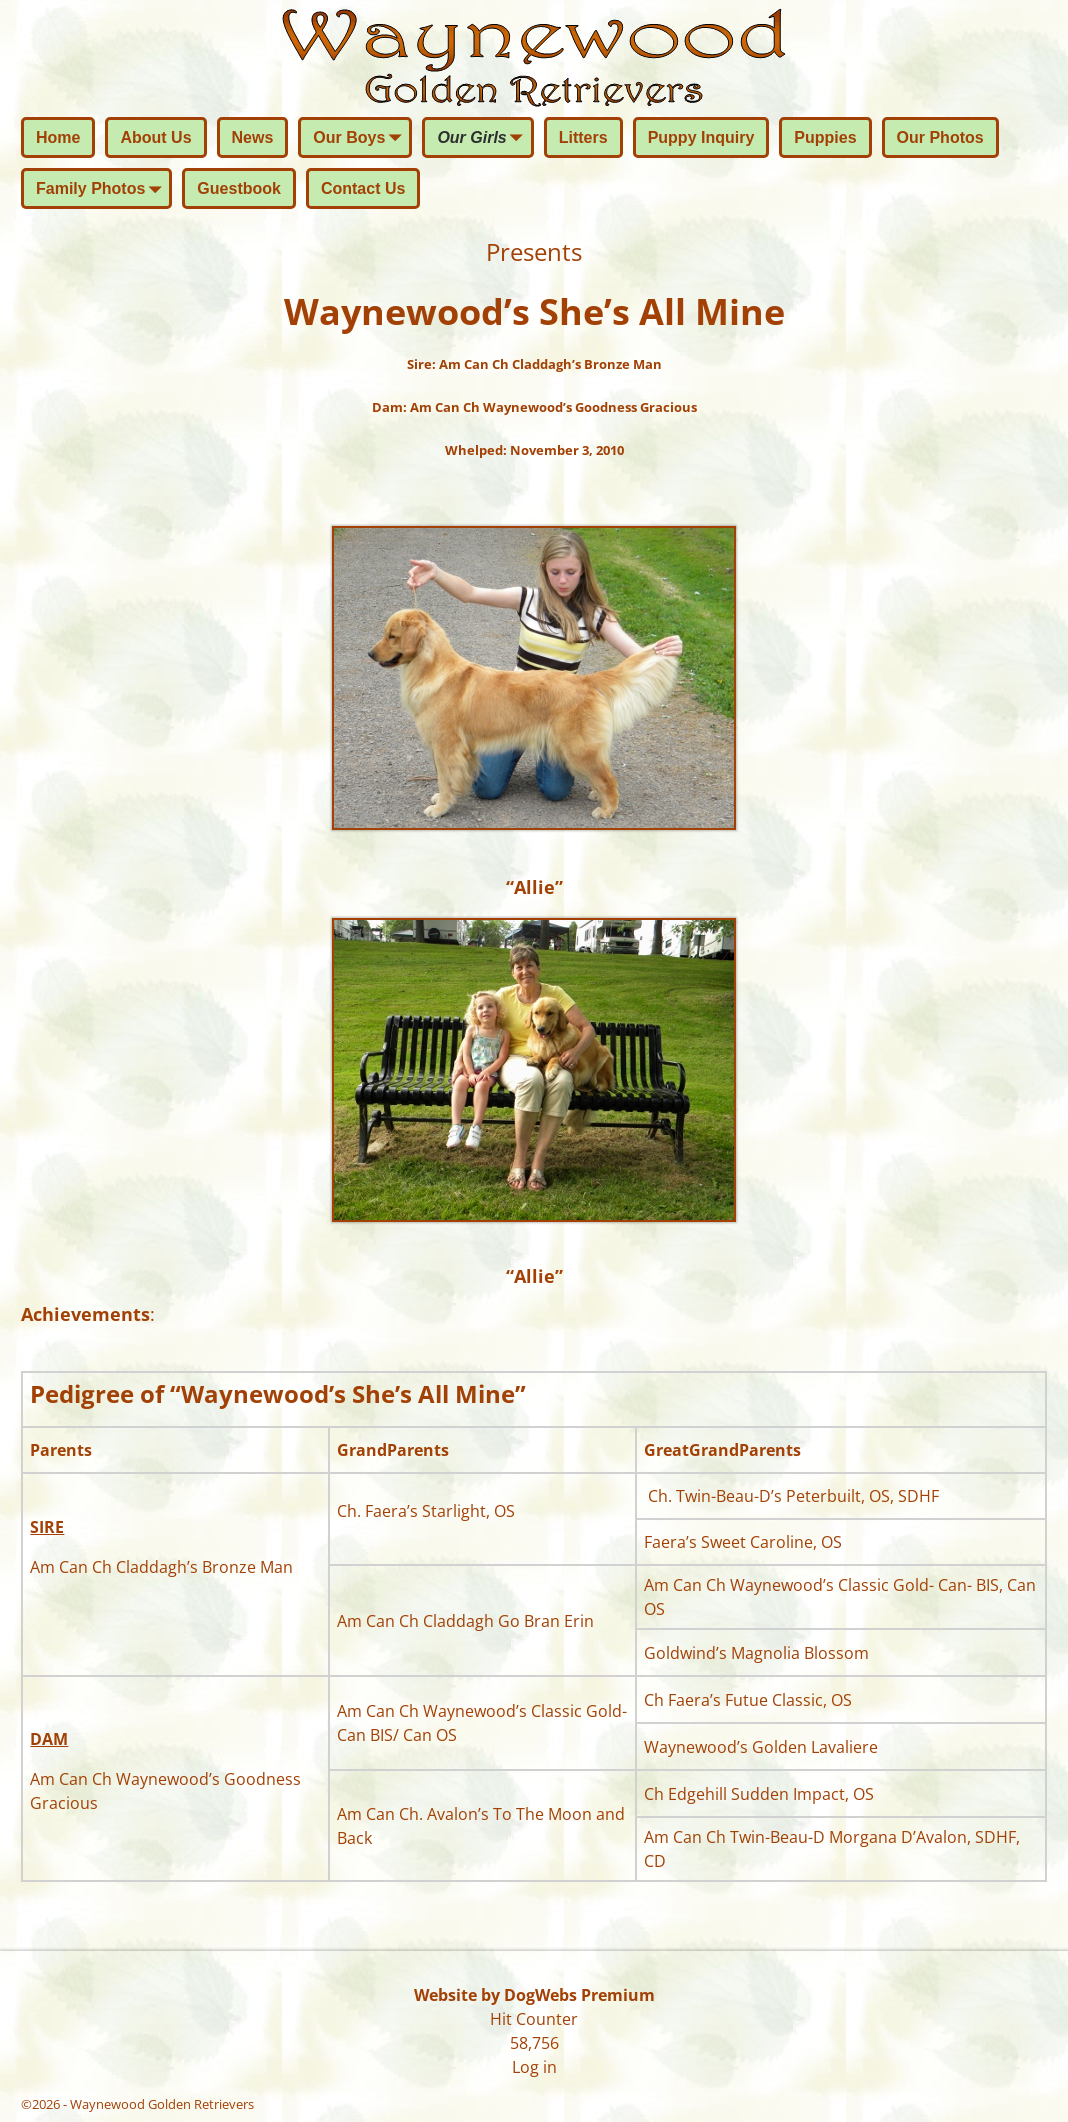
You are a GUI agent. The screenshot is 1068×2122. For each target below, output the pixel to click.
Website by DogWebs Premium (534, 1995)
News (253, 137)
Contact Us (363, 188)
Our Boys (361, 139)
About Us (155, 137)
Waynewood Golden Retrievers (162, 2104)
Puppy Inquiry (701, 137)
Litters (583, 137)
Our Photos (940, 137)
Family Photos (102, 190)
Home (58, 137)
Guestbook (239, 188)
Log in (534, 2067)
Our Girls (483, 139)
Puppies (825, 137)
